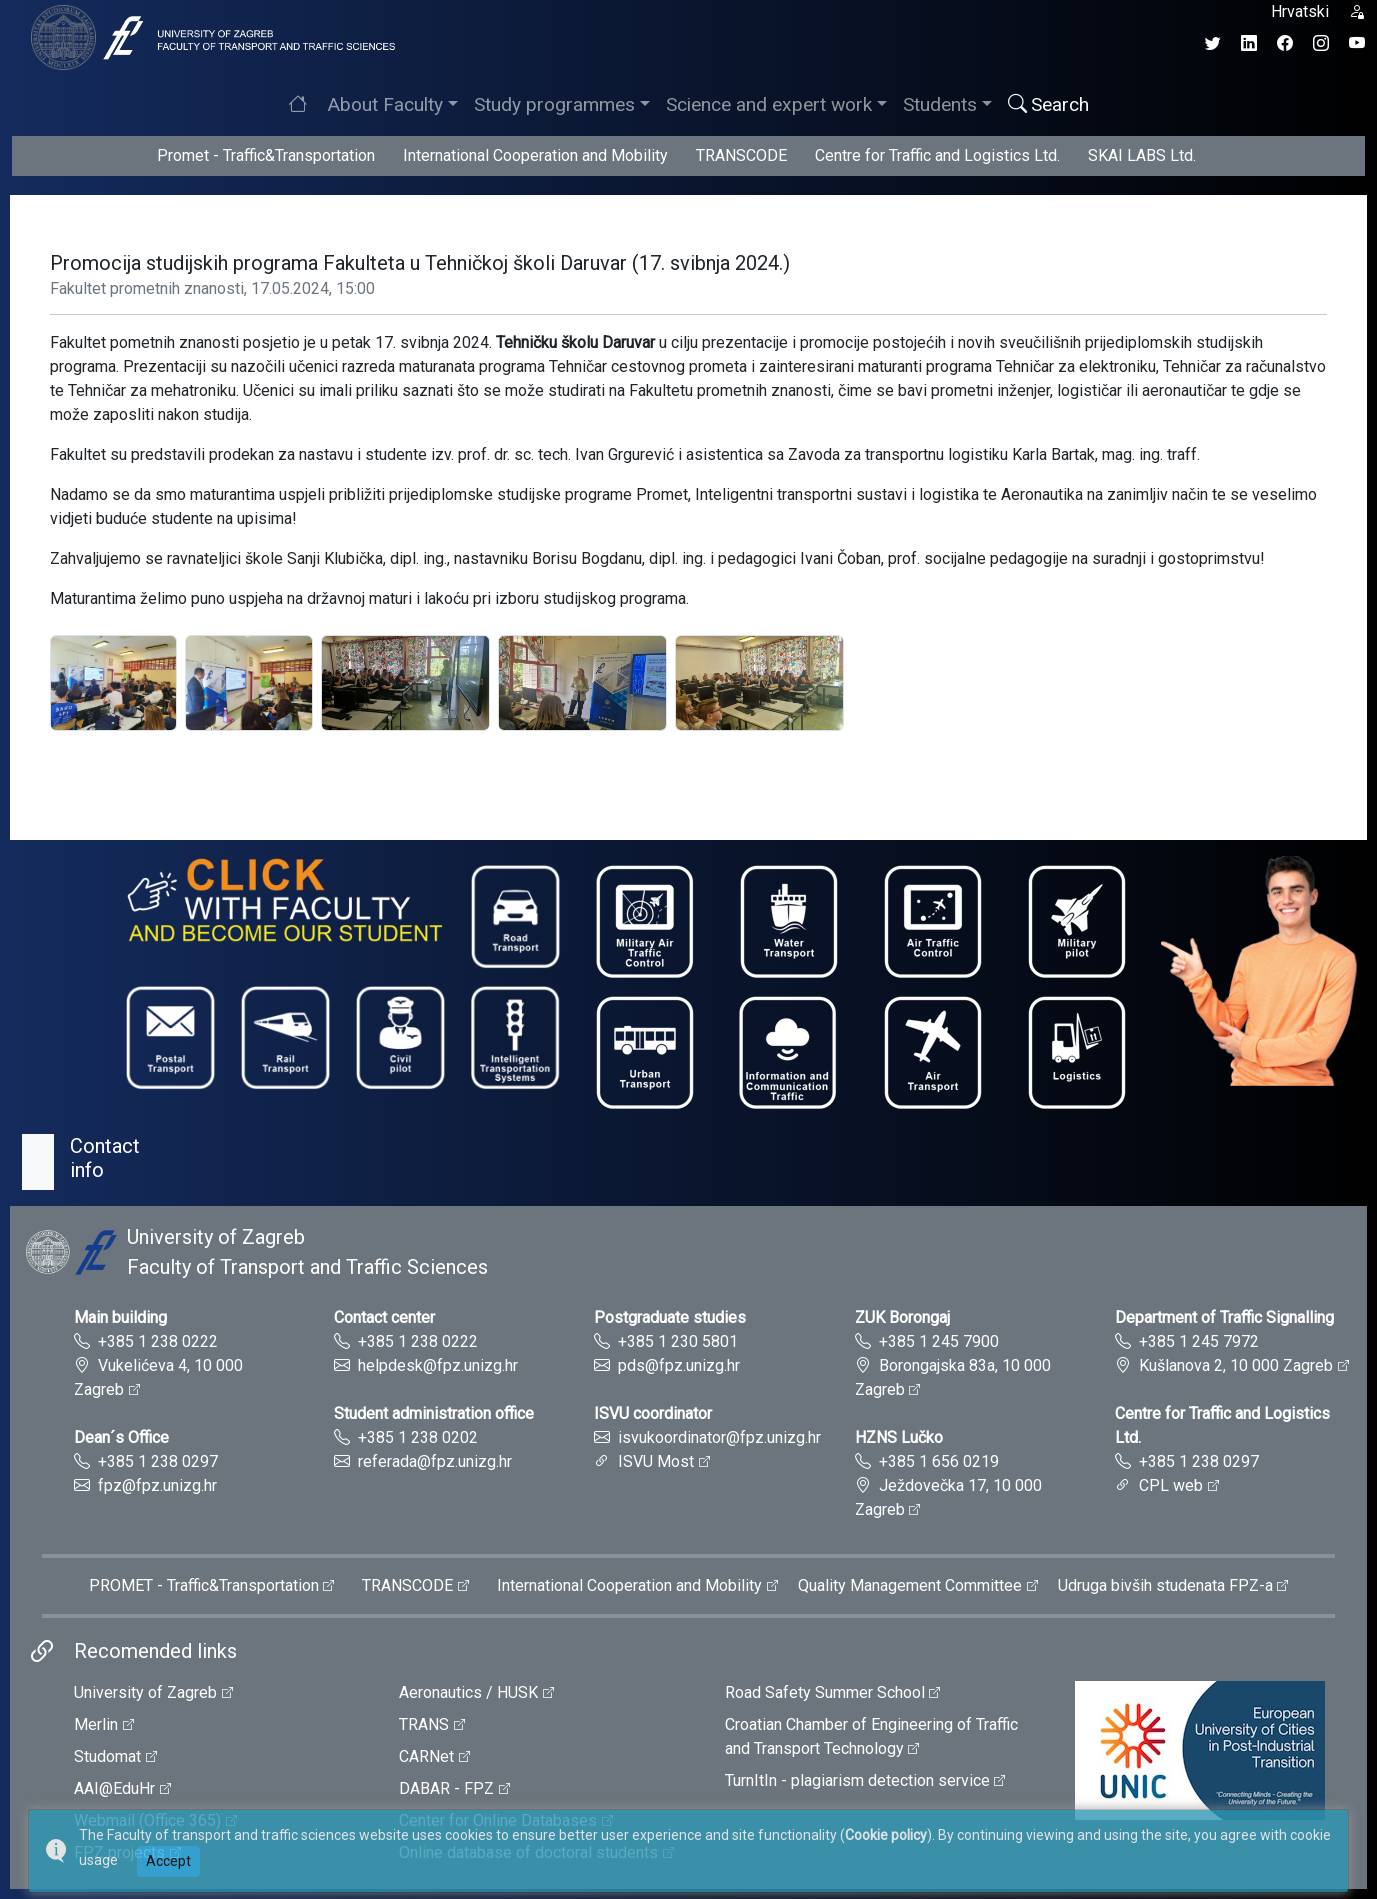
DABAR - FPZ (446, 1788)
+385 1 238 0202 (418, 1437)
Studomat (107, 1756)
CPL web (1171, 1485)
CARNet (426, 1756)
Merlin (96, 1724)
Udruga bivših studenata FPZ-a (1165, 1585)
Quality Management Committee (910, 1585)
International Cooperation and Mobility (535, 155)
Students (940, 104)
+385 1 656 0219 (939, 1461)
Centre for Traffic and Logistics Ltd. (937, 155)
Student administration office (434, 1413)
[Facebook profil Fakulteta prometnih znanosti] (1285, 43)
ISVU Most (656, 1461)
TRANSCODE (741, 155)
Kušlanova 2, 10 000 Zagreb (1236, 1365)
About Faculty (385, 104)
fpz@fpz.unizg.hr (157, 1485)
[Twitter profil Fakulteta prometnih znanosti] (1213, 43)
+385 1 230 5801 (678, 1341)
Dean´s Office (121, 1437)
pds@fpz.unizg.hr (679, 1365)
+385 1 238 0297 (158, 1461)
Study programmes (554, 104)
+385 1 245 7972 (1199, 1341)
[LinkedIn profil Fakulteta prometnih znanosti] (1249, 43)
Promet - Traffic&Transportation (266, 155)
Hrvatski (1300, 11)
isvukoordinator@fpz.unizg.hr (719, 1437)
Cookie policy (886, 1835)
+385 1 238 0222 (158, 1341)
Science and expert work (769, 104)
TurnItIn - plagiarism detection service (857, 1780)
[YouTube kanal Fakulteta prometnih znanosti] (1357, 43)
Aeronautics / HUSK (468, 1692)
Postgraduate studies (670, 1317)
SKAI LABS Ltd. (1142, 155)
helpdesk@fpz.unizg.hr (438, 1365)
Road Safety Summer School (825, 1692)
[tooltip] (210, 36)
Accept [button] (168, 1861)
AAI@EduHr (114, 1788)
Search (1048, 104)
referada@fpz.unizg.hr (435, 1461)
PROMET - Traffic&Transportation (204, 1585)
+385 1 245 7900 (939, 1341)
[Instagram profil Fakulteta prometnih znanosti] (1321, 43)
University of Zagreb (145, 1692)
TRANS (424, 1724)
